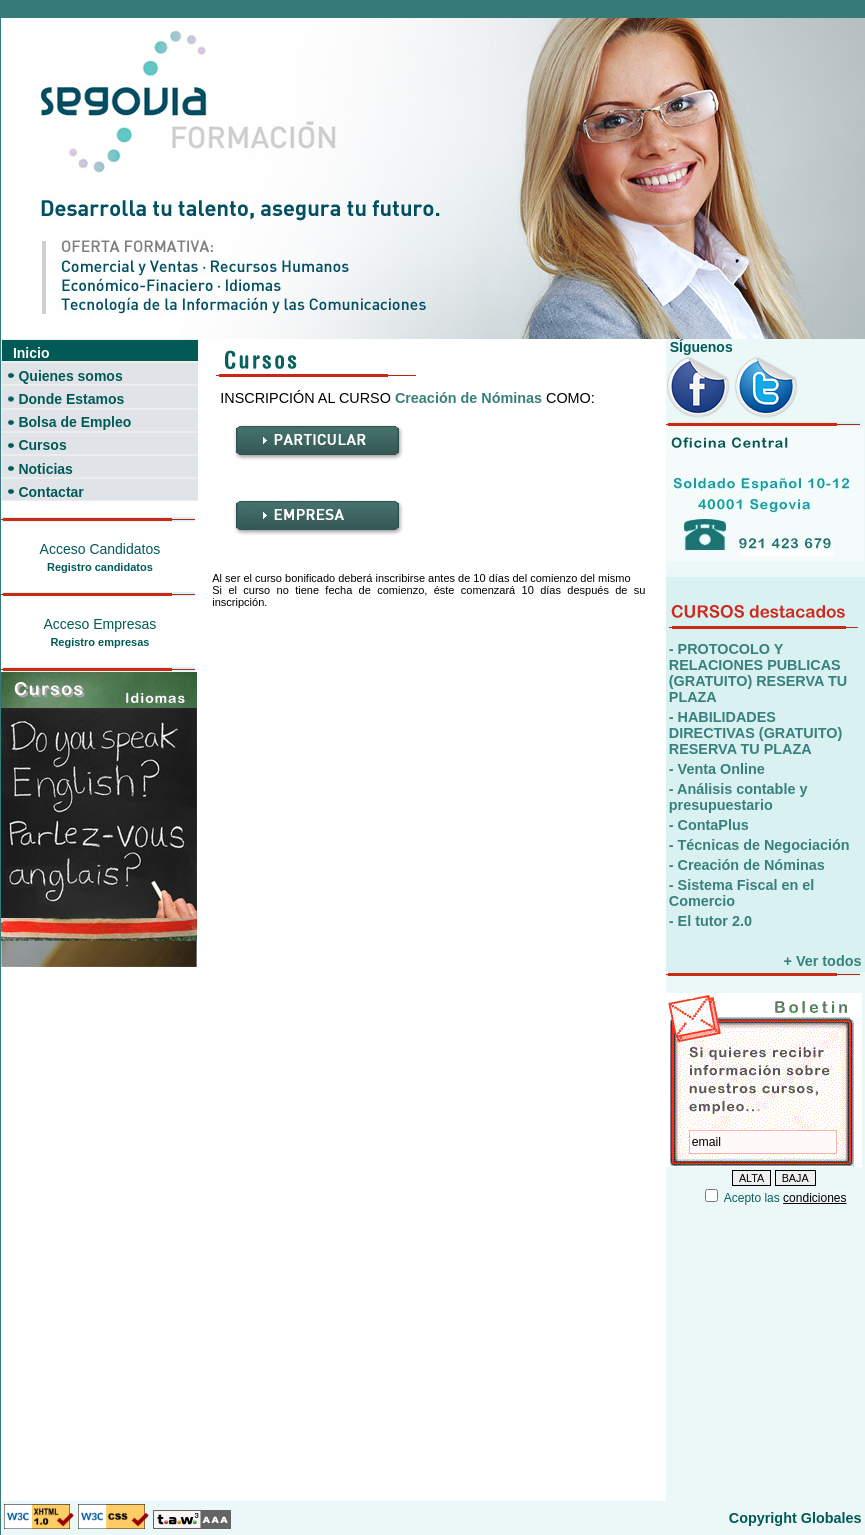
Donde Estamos (71, 399)
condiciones (814, 1198)
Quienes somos (70, 376)
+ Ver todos (823, 961)
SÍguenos (699, 347)
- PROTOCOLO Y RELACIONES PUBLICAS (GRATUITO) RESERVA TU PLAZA (758, 673)
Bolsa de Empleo (74, 422)
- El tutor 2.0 (710, 921)
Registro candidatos (100, 567)
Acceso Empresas (99, 624)
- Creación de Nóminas (747, 865)
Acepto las (785, 1198)
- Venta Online (717, 769)
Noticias (45, 469)
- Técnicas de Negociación (759, 845)
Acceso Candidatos (100, 549)
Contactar (50, 492)
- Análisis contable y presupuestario (738, 797)
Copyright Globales (795, 1518)
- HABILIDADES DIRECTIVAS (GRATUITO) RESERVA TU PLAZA (755, 733)
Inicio (31, 353)
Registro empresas (99, 642)
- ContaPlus (709, 825)
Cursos (42, 445)
